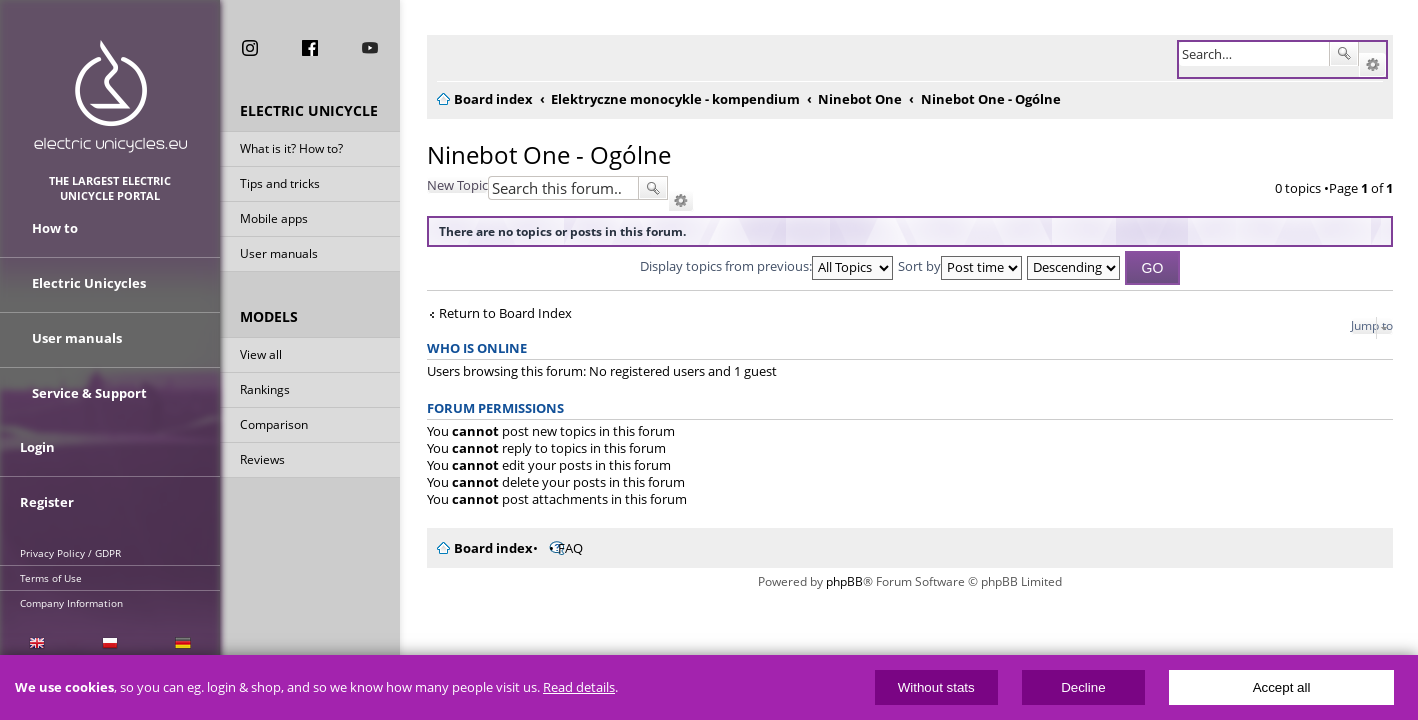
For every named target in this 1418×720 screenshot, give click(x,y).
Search (1344, 54)
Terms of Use (51, 548)
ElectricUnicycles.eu (110, 96)
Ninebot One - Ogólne (537, 154)
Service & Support (89, 378)
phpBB (838, 581)
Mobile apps (274, 228)
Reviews (262, 469)
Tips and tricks (280, 193)
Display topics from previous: (760, 266)
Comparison (274, 434)
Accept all (1282, 687)
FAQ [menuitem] (558, 548)
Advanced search (1372, 65)
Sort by (954, 266)
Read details (579, 687)
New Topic (445, 185)
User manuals (279, 263)
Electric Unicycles (89, 288)
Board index (481, 548)
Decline (1083, 687)
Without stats (936, 687)
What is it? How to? (291, 158)
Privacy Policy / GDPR (70, 523)
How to (55, 243)
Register (47, 477)
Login (37, 432)
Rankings (265, 399)
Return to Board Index (493, 313)
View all (261, 364)
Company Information (71, 573)
